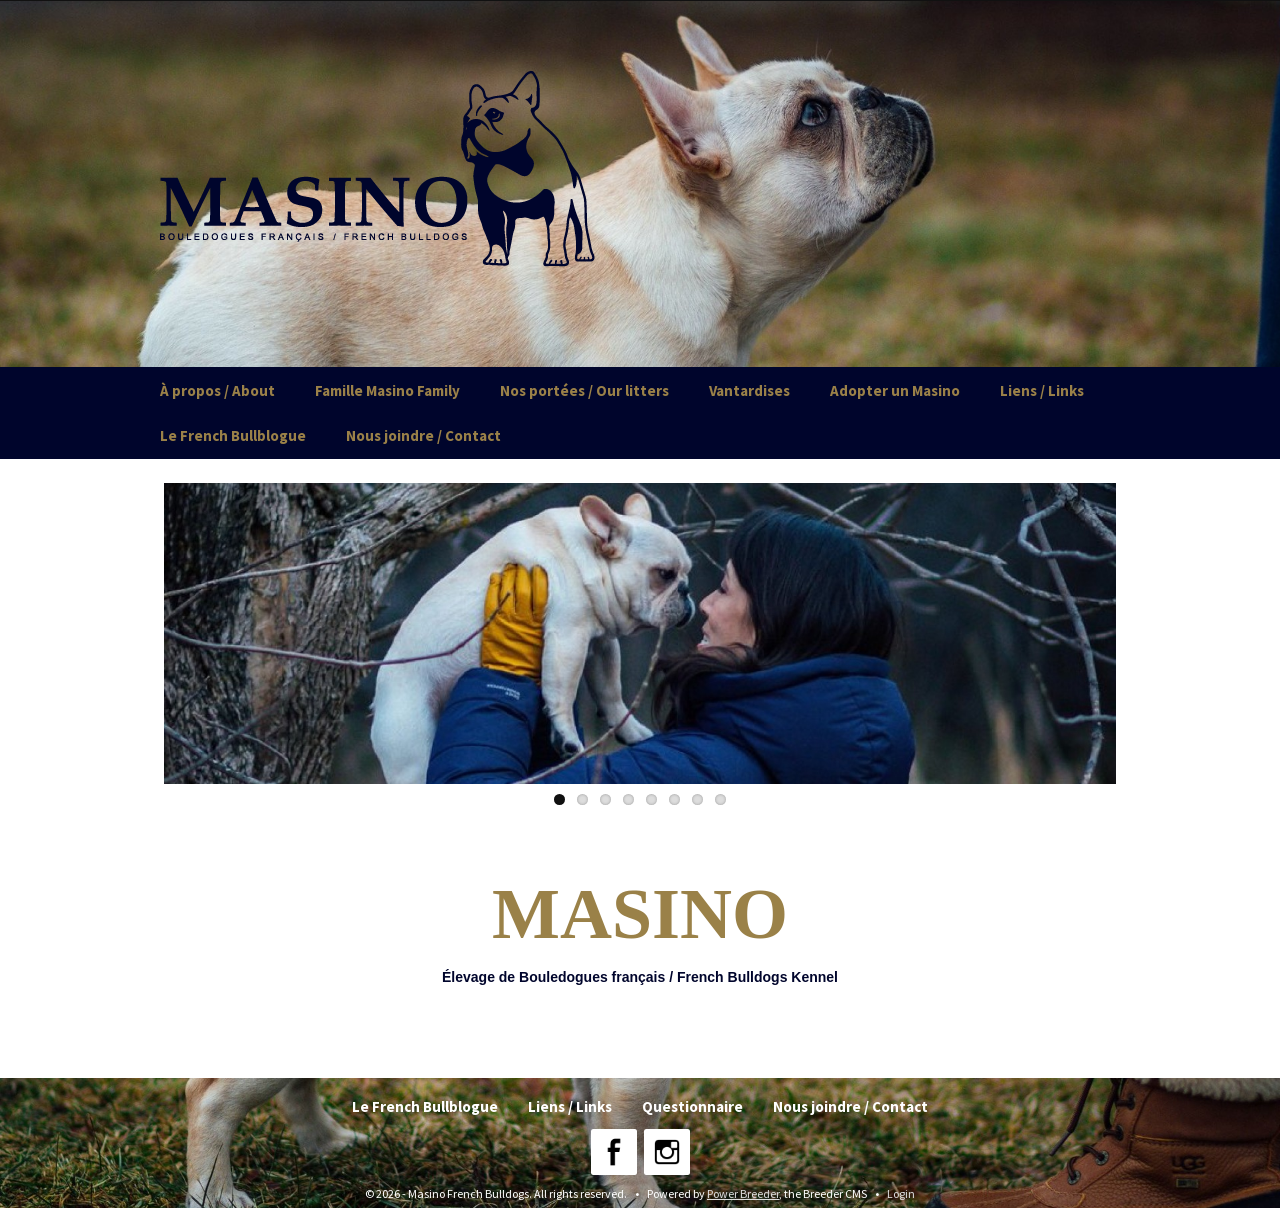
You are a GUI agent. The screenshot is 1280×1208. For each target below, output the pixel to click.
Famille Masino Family (387, 390)
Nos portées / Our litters (584, 390)
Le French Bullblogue (233, 435)
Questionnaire (692, 1106)
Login (901, 1193)
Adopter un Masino (895, 390)
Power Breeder (743, 1193)
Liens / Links (1042, 390)
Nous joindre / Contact (423, 435)
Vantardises (749, 390)
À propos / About (217, 390)
